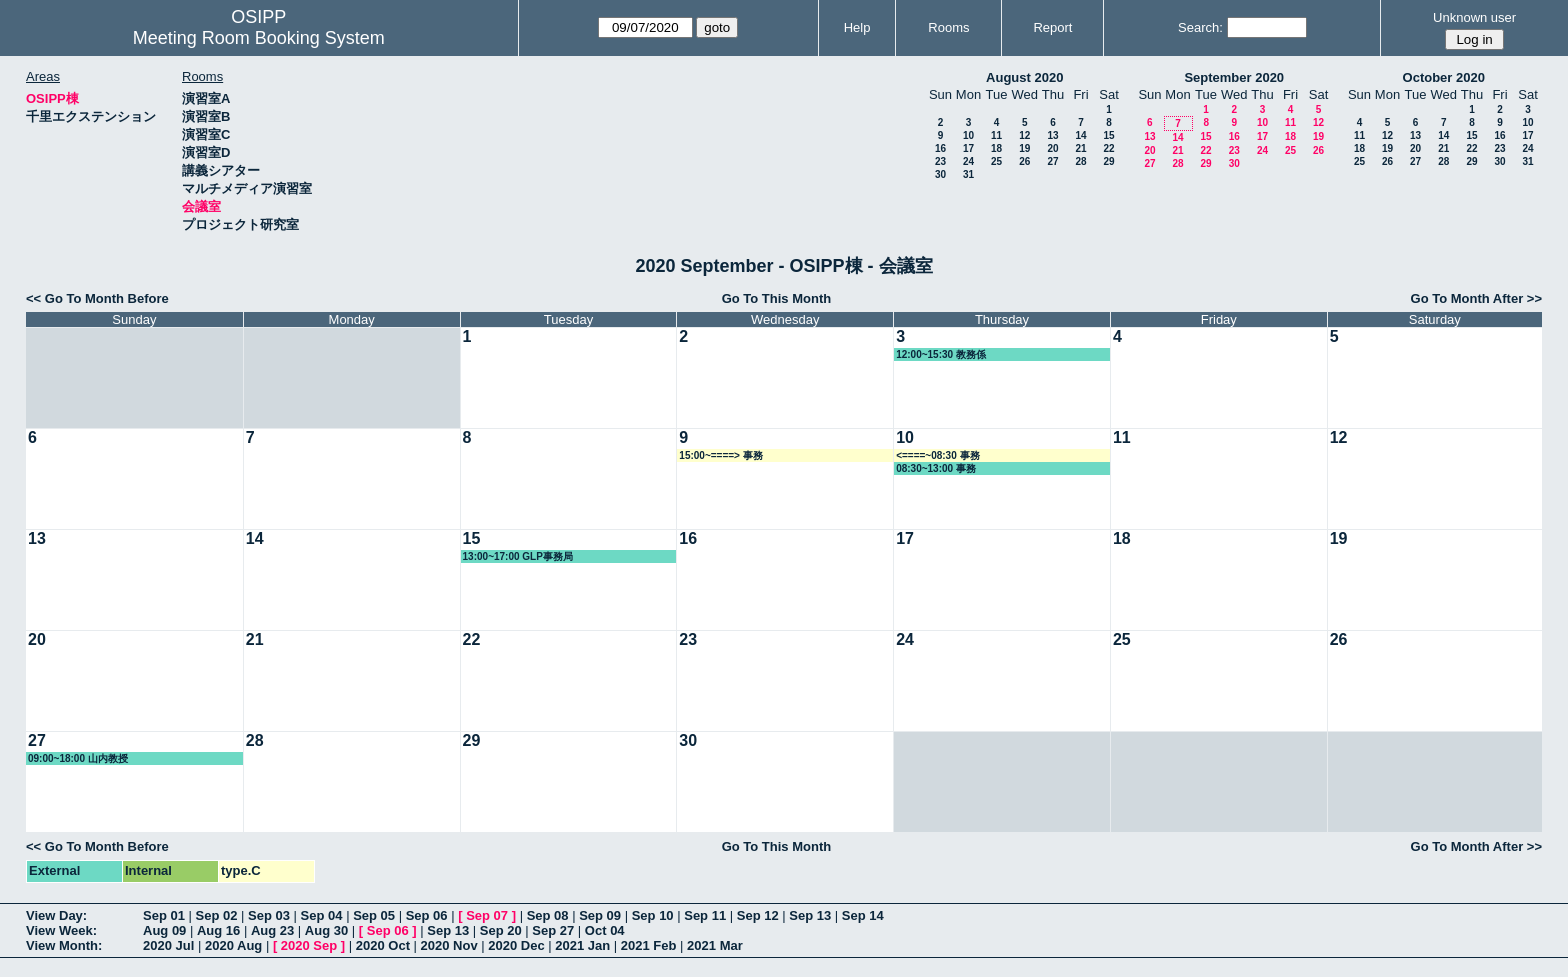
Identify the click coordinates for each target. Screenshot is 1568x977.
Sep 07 (487, 915)
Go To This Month (777, 298)
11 (996, 135)
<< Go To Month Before (97, 298)
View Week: (61, 930)
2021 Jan (582, 945)
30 (940, 174)
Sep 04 (322, 915)
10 (968, 135)
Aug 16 (218, 930)
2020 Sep (309, 945)
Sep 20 (501, 930)
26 (1024, 161)
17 (968, 148)
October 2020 (1444, 77)
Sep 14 (863, 915)
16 (940, 148)
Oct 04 (605, 930)
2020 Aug (233, 945)
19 (1024, 148)
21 (1080, 148)
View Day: (56, 915)
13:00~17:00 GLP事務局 (518, 556)
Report (1052, 27)
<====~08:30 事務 (937, 455)
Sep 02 (217, 915)
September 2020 (1234, 77)
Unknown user (1474, 17)
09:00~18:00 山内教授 (78, 758)
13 (1052, 135)
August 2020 (1024, 77)
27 (1052, 161)
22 (1108, 148)
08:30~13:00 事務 (936, 468)
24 (968, 161)
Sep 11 (705, 915)
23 (940, 161)
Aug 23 (272, 930)
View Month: (64, 945)
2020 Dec (516, 945)
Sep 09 (600, 915)
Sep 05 (374, 915)
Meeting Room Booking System (259, 38)
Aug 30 (326, 930)
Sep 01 (164, 915)
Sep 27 (553, 930)
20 (1052, 148)
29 (1108, 161)
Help (857, 27)
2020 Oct (383, 945)
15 (1108, 135)
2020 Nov (449, 945)
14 (1080, 135)
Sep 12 (758, 915)
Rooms (948, 27)
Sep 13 (810, 915)
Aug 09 (164, 930)
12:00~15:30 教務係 (941, 354)
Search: (1200, 27)
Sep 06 (427, 915)
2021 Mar (715, 945)
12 (1024, 135)
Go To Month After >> (1476, 298)
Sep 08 (548, 915)
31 (968, 174)
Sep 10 (653, 915)
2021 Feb (649, 945)
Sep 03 (269, 915)
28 (1080, 161)
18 (996, 148)
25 (996, 161)
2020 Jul (168, 945)
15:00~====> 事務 (720, 455)
